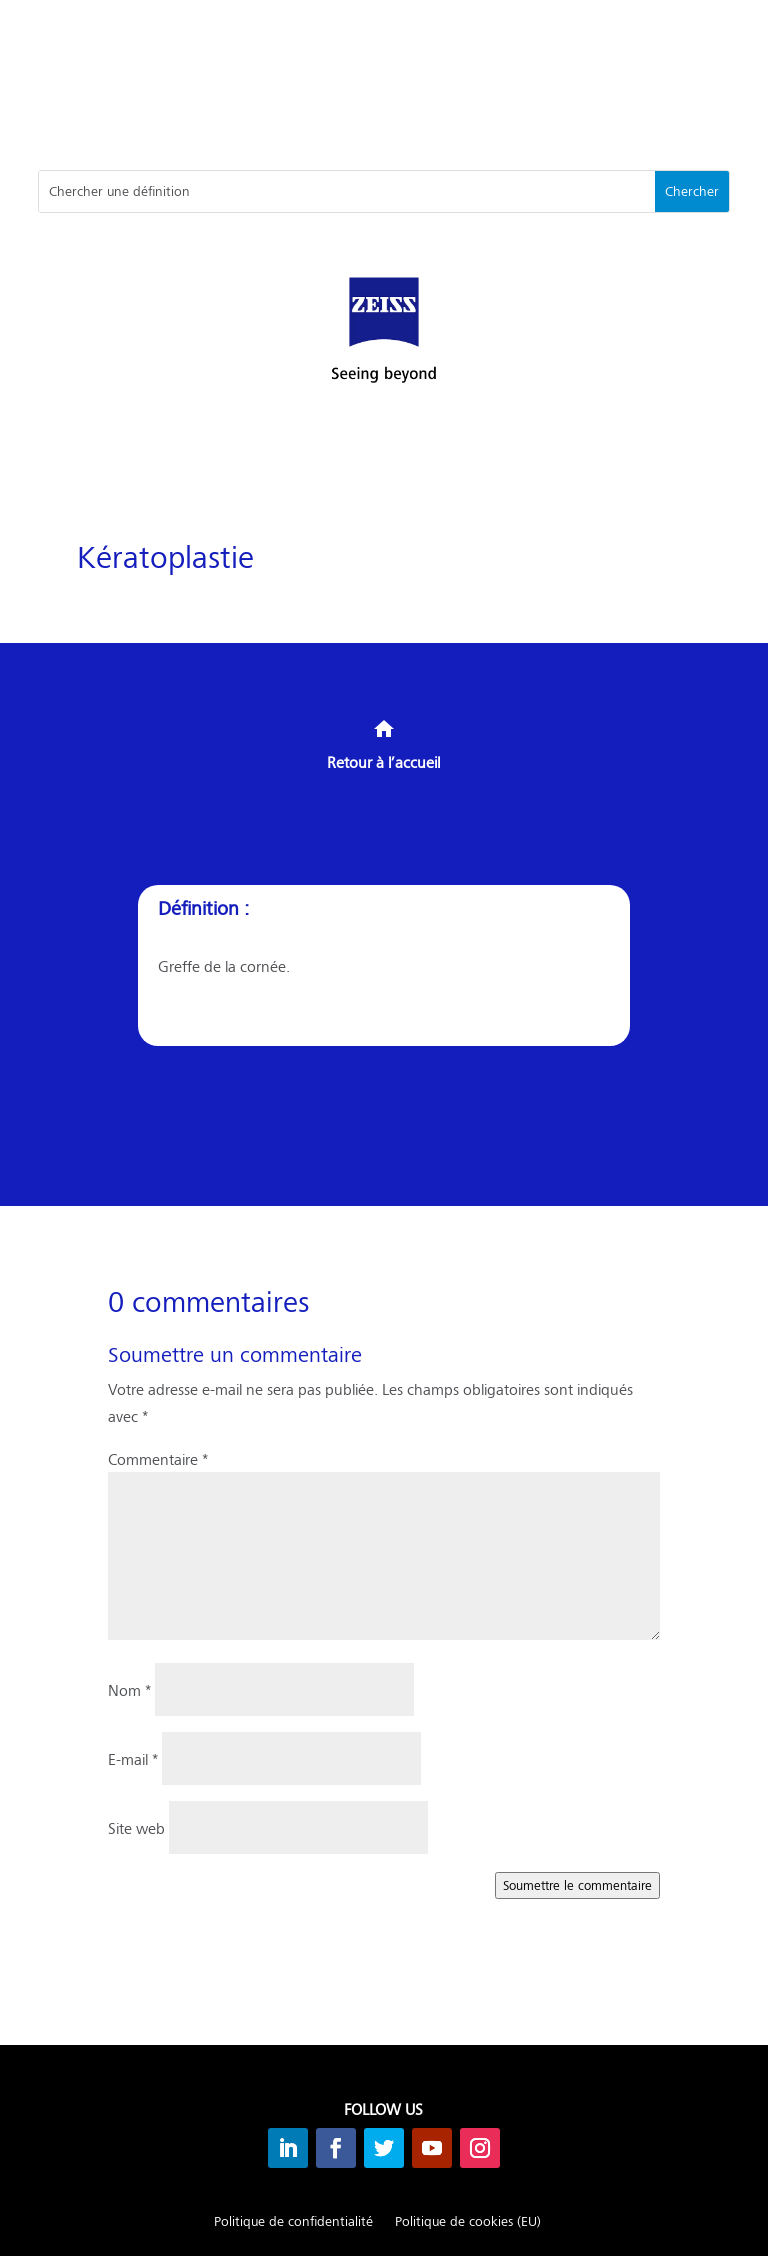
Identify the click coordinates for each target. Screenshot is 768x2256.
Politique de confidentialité (293, 2222)
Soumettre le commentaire (577, 1885)
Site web (136, 1827)
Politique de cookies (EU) (468, 2222)
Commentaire (158, 1458)
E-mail (133, 1758)
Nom (129, 1689)
